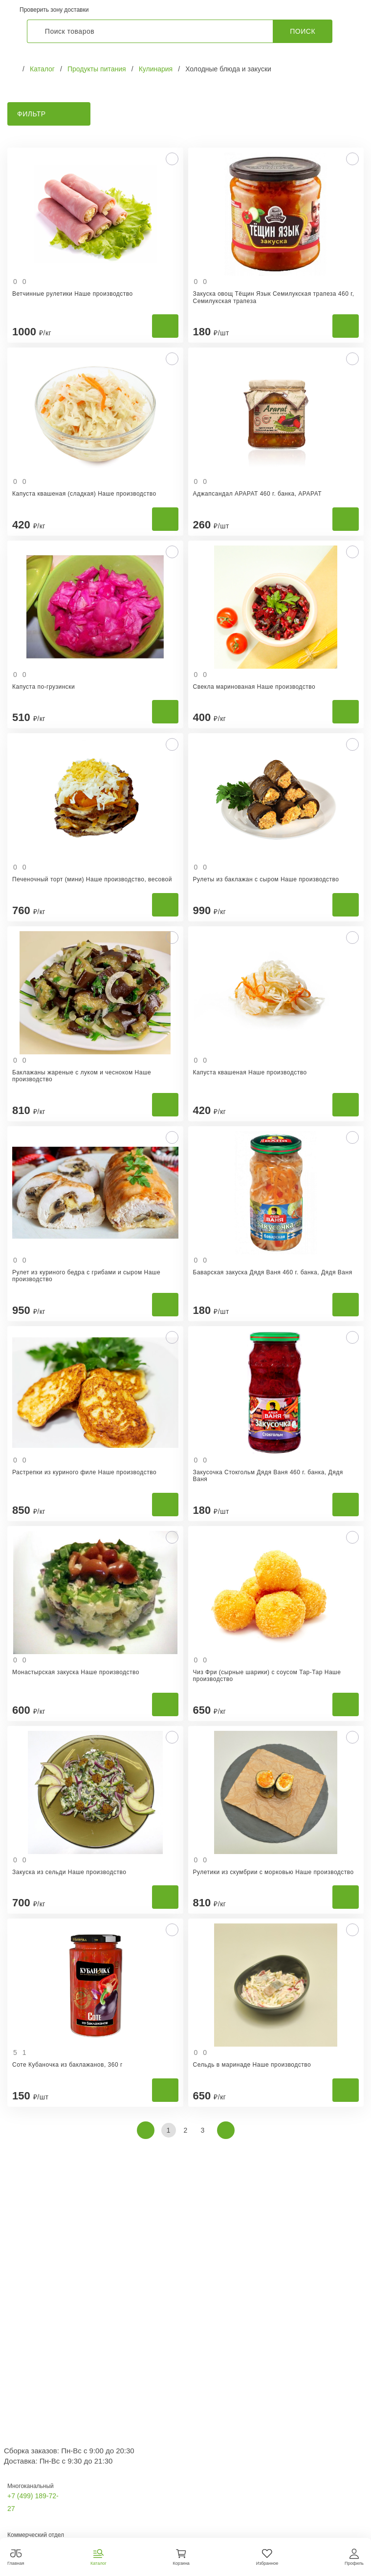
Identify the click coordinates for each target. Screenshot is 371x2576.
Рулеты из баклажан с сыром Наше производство (266, 879)
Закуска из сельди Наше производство (69, 1872)
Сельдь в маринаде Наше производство (252, 2064)
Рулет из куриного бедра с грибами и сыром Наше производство (86, 1276)
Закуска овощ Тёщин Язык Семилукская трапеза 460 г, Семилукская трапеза (273, 297)
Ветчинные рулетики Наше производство (72, 293)
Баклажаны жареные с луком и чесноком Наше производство (81, 1076)
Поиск (302, 31)
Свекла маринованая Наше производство (254, 686)
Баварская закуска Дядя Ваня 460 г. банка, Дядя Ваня (272, 1272)
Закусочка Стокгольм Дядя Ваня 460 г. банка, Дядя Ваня (268, 1476)
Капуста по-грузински (43, 686)
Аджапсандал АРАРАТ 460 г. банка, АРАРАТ (257, 493)
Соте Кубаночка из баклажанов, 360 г (67, 2064)
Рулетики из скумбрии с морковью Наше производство (273, 1872)
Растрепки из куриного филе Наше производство (84, 1472)
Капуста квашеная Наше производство (250, 1072)
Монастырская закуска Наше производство (75, 1672)
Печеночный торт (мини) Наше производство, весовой (92, 879)
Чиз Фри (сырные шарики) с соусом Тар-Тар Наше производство (267, 1675)
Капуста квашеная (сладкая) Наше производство (84, 493)
